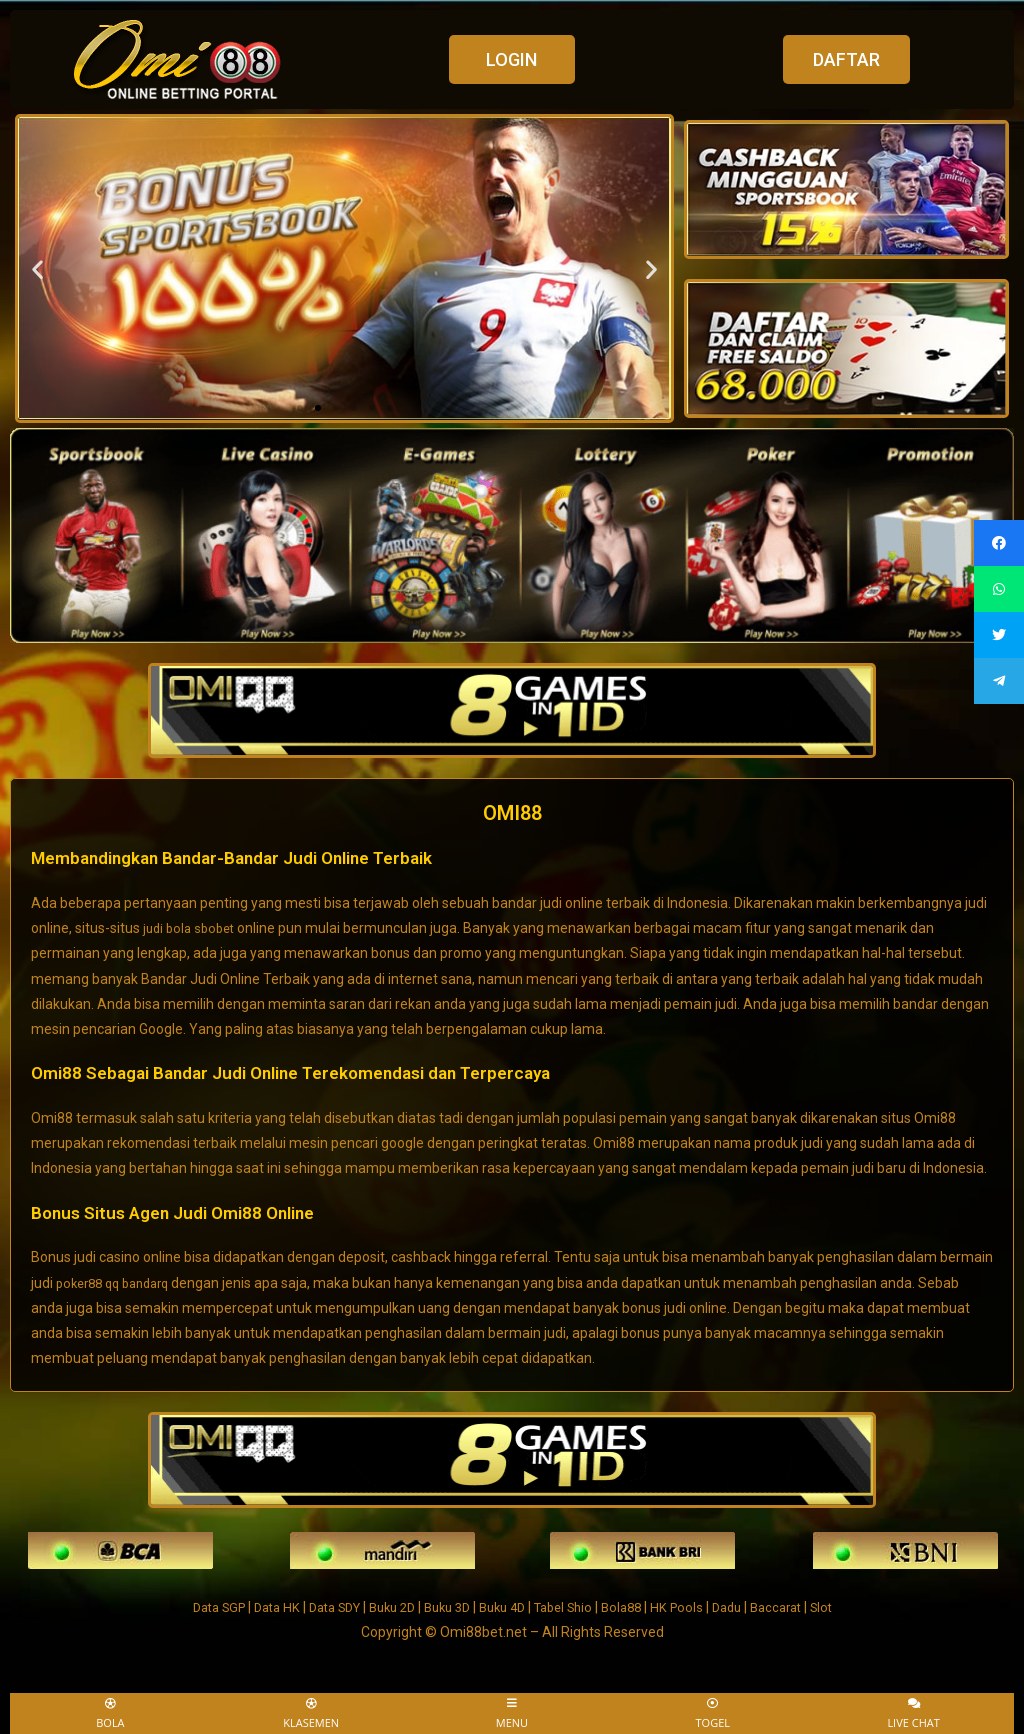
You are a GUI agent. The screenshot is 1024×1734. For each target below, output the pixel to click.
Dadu (748, 1605)
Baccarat (802, 1605)
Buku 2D (383, 1605)
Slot (852, 1605)
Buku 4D (505, 1605)
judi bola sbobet (191, 927)
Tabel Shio (573, 1605)
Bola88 (637, 1605)
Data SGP (190, 1605)
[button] (511, 60)
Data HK (254, 1605)
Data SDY (318, 1605)
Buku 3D (444, 1605)
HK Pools (695, 1605)
